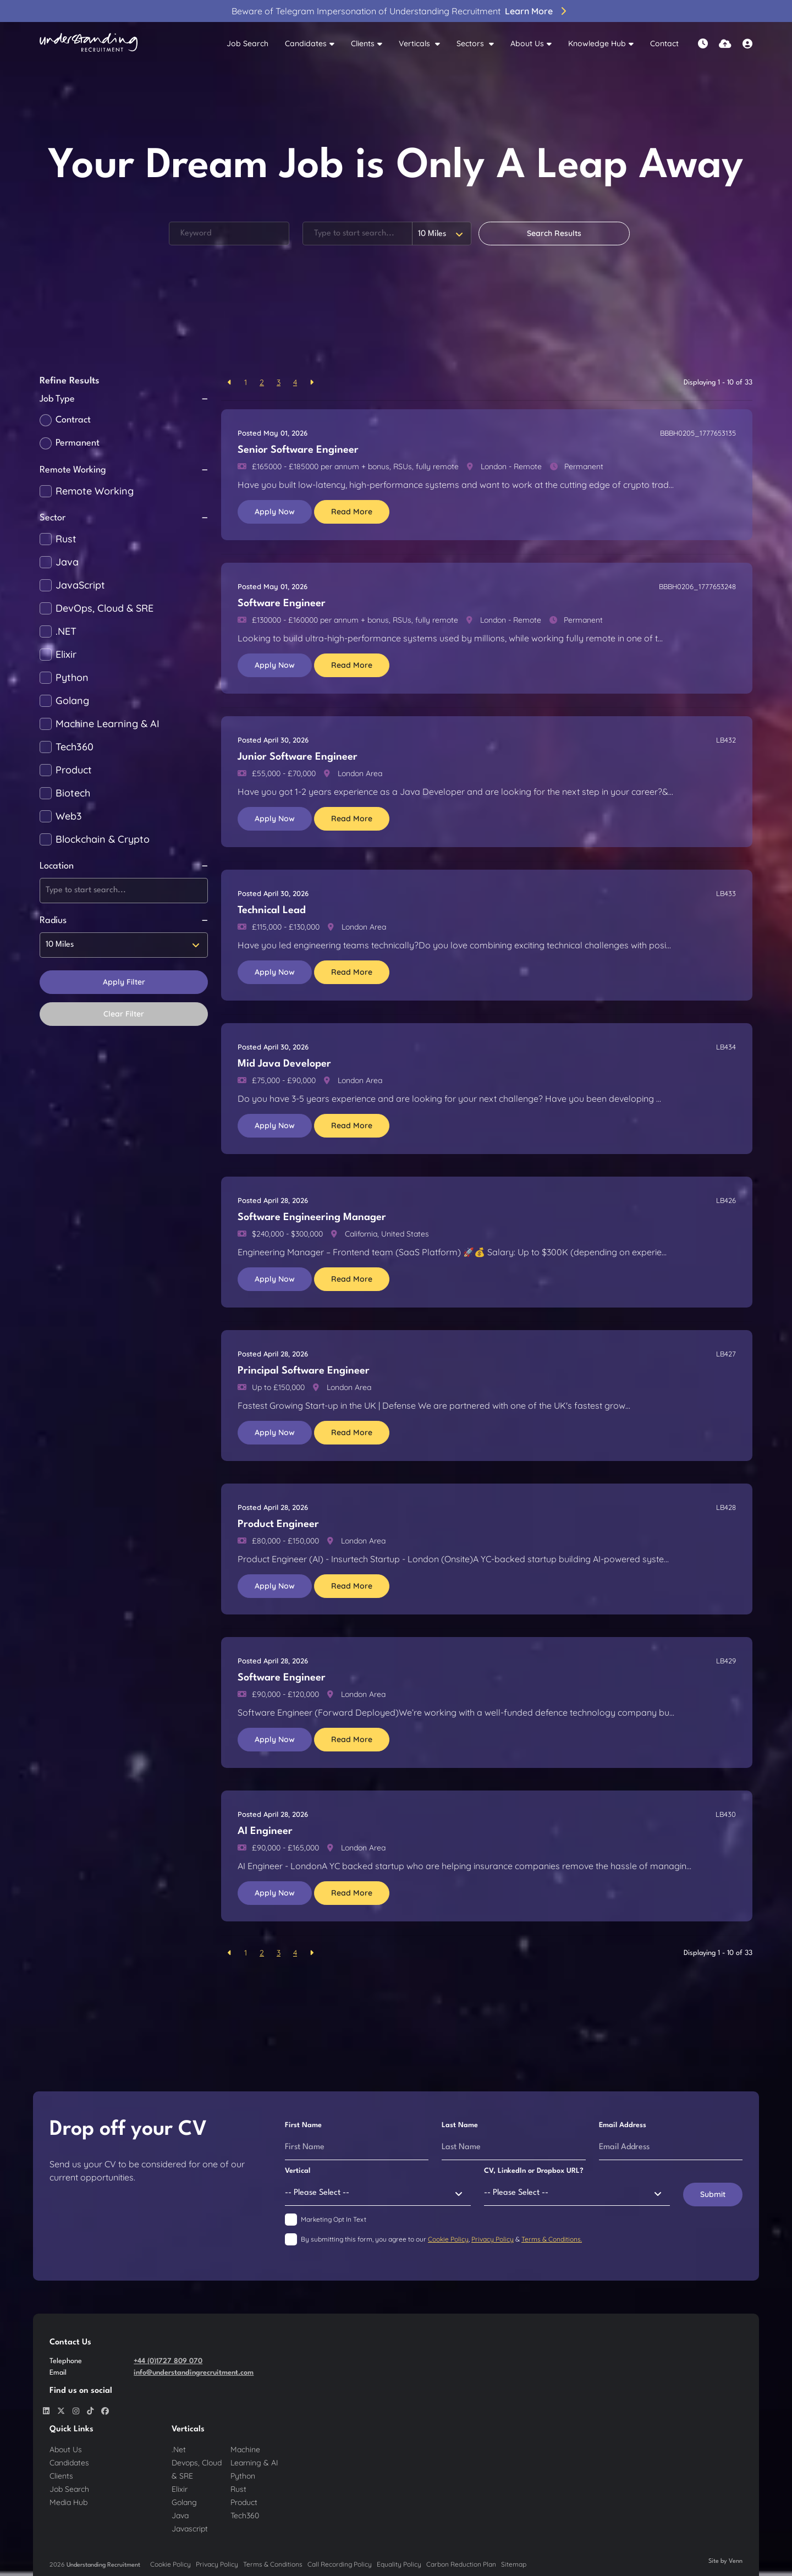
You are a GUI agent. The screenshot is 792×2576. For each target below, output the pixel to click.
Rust (66, 539)
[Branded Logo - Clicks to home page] (89, 44)
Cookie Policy (448, 2239)
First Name (303, 2125)
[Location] (357, 233)
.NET (66, 631)
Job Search (247, 43)
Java (67, 562)
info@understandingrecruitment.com (194, 2372)
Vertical (297, 2170)
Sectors (471, 43)
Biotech (73, 793)
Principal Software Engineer (304, 1371)
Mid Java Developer (284, 1064)
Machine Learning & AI (108, 724)
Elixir (66, 655)
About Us (527, 43)
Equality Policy (399, 2564)
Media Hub (68, 2502)
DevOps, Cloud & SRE (104, 608)
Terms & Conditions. (551, 2239)
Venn (736, 2561)
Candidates (306, 43)
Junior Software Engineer (298, 757)
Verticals (415, 43)
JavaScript (80, 585)
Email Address (622, 2125)
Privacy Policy (492, 2239)
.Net (179, 2449)
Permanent (78, 443)
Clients (363, 43)
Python (72, 678)
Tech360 (75, 747)
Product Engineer (278, 1524)
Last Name (460, 2125)
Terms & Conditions (272, 2564)
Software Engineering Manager (312, 1217)
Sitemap (513, 2564)
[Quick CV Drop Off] (725, 43)
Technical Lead (272, 910)
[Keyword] (229, 233)
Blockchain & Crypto (103, 839)
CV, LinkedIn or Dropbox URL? (534, 2170)
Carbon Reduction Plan (461, 2564)
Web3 (69, 816)
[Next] (311, 383)
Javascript (190, 2529)
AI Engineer (265, 1831)
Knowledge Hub (597, 43)
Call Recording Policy (339, 2564)
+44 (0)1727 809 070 (168, 2361)
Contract (73, 420)
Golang (72, 701)
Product (74, 770)
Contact (664, 43)
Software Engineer (282, 603)
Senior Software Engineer (298, 450)
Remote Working (95, 491)
